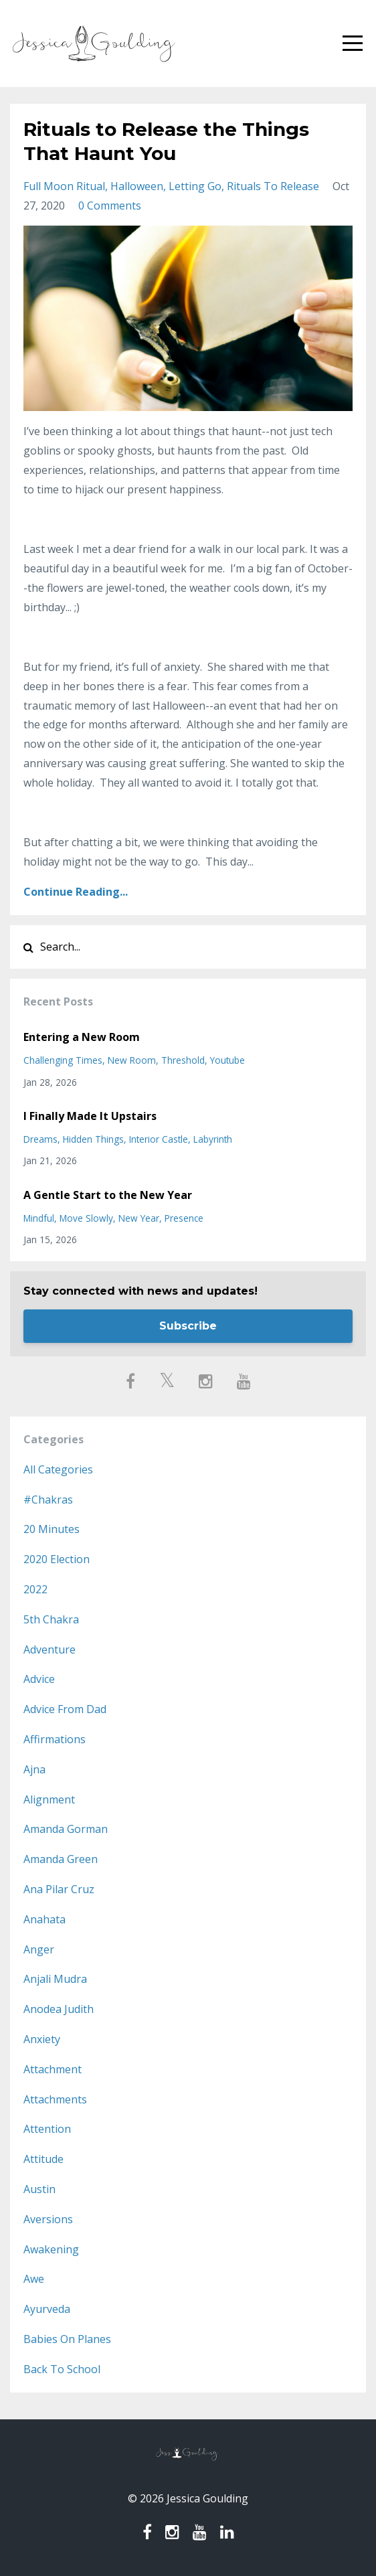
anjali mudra (55, 1978)
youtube (227, 1060)
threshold (183, 1060)
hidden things (93, 1139)
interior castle (158, 1139)
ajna (34, 1769)
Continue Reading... (75, 891)
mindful (38, 1218)
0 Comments (109, 205)
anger (38, 1949)
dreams (40, 1139)
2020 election (56, 1559)
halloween (136, 186)
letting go (195, 186)
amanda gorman (65, 1829)
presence (184, 1218)
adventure (49, 1649)
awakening (51, 2249)
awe (33, 2278)
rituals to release (273, 186)
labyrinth (212, 1139)
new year (138, 1218)
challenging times (62, 1060)
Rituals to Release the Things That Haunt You (166, 141)
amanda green (60, 1859)
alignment (49, 1799)
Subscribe (188, 1325)
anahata (44, 1919)
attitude (43, 2159)
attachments (55, 2099)
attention (47, 2128)
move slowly (86, 1218)
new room (132, 1060)
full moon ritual (64, 186)
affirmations (54, 1739)
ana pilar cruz (58, 1889)
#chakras (48, 1499)
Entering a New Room (81, 1037)
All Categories (58, 1469)
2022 (35, 1589)
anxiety (41, 2039)
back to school (61, 2369)
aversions (48, 2219)
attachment (52, 2069)
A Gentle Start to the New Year (107, 1195)
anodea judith (58, 2009)
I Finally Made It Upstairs (90, 1116)
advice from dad (64, 1709)
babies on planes (67, 2339)
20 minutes (51, 1529)
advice (39, 1679)
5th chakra (51, 1619)
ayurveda (46, 2309)
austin (39, 2189)
